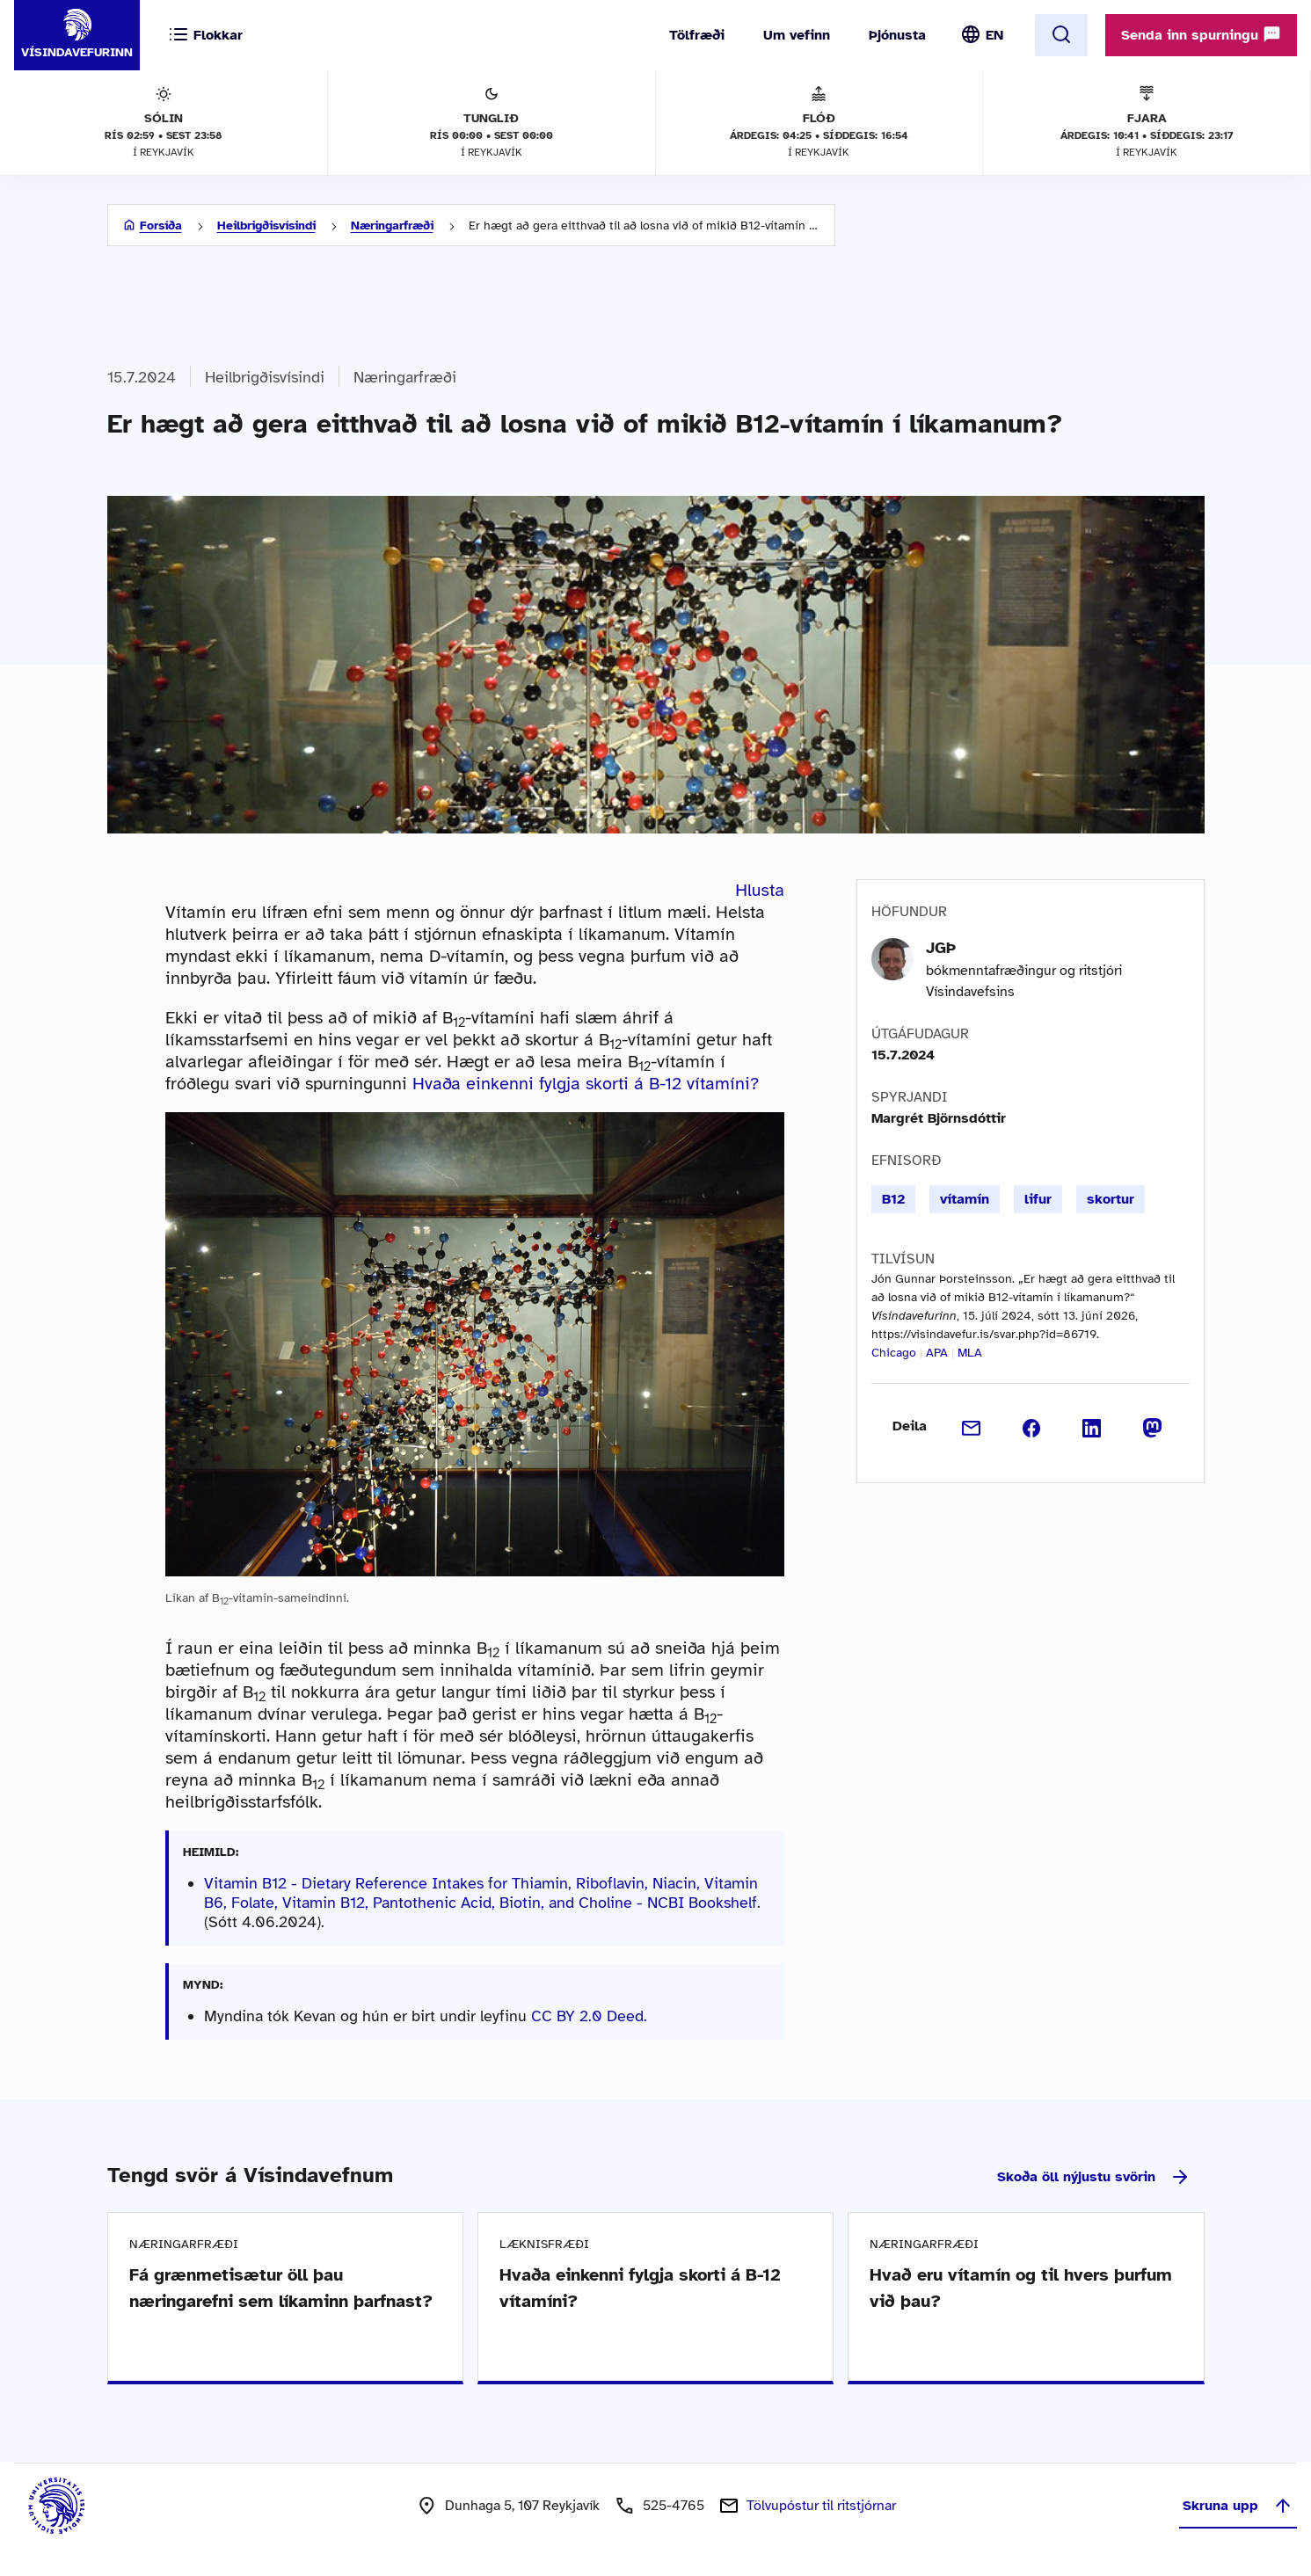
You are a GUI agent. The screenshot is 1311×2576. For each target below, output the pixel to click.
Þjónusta (897, 35)
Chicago (893, 1352)
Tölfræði (697, 35)
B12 (893, 1199)
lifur (1038, 1199)
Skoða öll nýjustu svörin (1094, 2176)
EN (994, 35)
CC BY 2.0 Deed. (589, 2016)
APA (937, 1352)
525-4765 (673, 2505)
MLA (970, 1352)
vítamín (964, 1199)
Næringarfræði (392, 225)
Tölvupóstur (821, 2505)
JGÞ (941, 947)
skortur (1110, 1199)
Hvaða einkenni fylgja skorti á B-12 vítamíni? (585, 1084)
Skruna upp (1238, 2505)
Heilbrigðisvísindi (266, 225)
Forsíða (161, 225)
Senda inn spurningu (1201, 34)
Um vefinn (796, 35)
